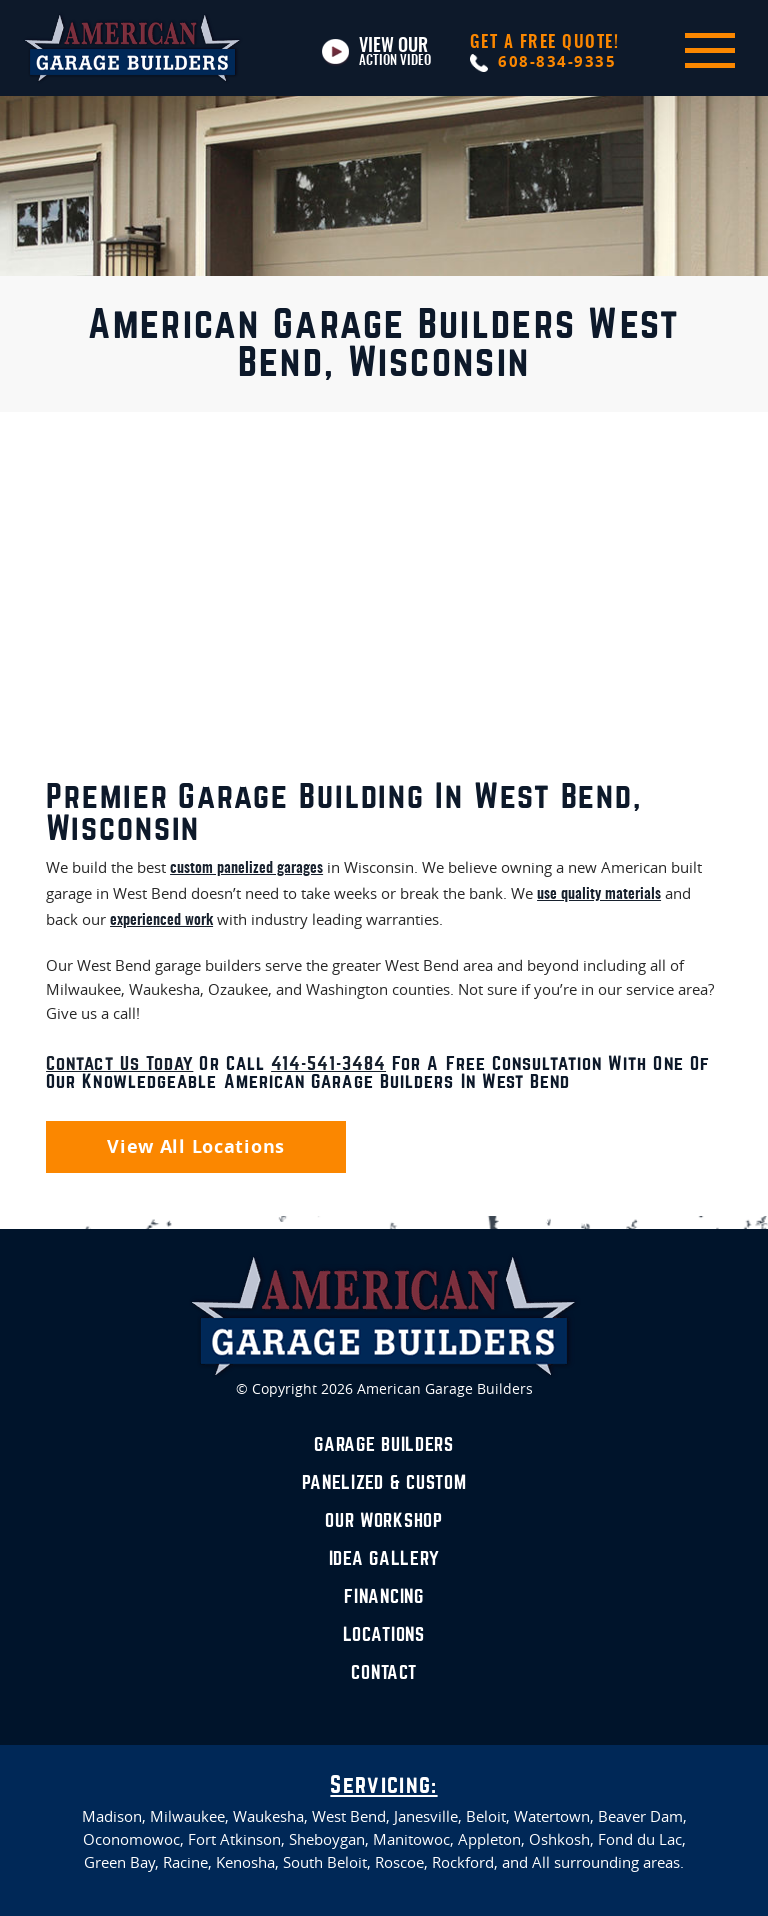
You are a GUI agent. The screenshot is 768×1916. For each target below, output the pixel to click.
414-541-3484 (328, 1063)
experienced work (161, 920)
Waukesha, (270, 1816)
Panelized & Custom (384, 1483)
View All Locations (196, 1146)
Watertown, (554, 1816)
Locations (383, 1635)
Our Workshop (384, 1521)
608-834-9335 (545, 53)
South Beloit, (327, 1862)
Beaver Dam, (642, 1816)
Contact (383, 1673)
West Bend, (351, 1816)
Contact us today (119, 1063)
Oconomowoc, (133, 1839)
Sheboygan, (329, 1839)
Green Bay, (121, 1862)
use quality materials (599, 894)
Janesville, (428, 1816)
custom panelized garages (246, 868)
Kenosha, (247, 1862)
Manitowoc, (413, 1839)
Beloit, (488, 1816)
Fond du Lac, (642, 1839)
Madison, (114, 1816)
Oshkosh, (561, 1839)
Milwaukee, (189, 1816)
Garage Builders (384, 1445)
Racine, (187, 1862)
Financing (383, 1597)
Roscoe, (401, 1862)
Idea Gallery (384, 1559)
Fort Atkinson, (236, 1839)
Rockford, (465, 1862)
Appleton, (491, 1839)
